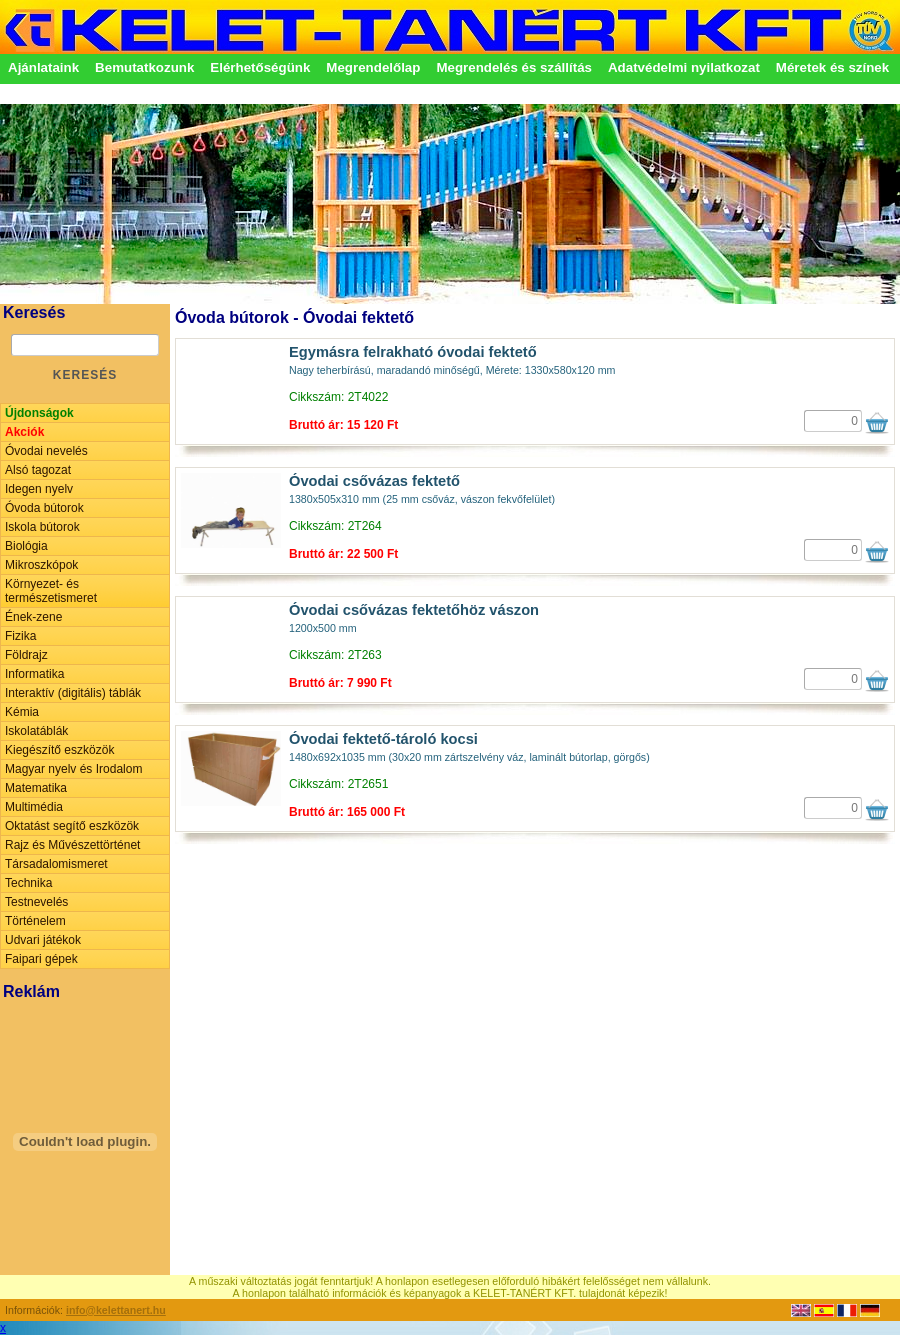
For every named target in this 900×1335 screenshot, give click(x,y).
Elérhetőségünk (260, 67)
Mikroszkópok (41, 565)
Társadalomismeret (56, 864)
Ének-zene (33, 617)
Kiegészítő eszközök (59, 750)
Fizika (20, 636)
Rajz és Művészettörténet (72, 845)
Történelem (35, 921)
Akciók (24, 432)
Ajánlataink (43, 67)
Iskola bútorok (42, 527)
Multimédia (34, 807)
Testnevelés (36, 902)
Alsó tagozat (38, 470)
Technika (28, 883)
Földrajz (26, 655)
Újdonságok (39, 413)
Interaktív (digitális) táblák (73, 693)
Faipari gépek (41, 959)
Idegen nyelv (39, 489)
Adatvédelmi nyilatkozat (684, 67)
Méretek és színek (832, 67)
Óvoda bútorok (44, 508)
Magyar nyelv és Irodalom (73, 769)
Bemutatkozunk (144, 67)
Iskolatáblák (36, 731)
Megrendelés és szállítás (514, 67)
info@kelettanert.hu (116, 1310)
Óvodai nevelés (46, 451)
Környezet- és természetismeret (51, 591)
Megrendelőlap (373, 67)
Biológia (26, 546)
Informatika (34, 674)
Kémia (22, 712)
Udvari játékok (43, 940)
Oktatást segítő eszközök (72, 826)
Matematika (36, 788)
